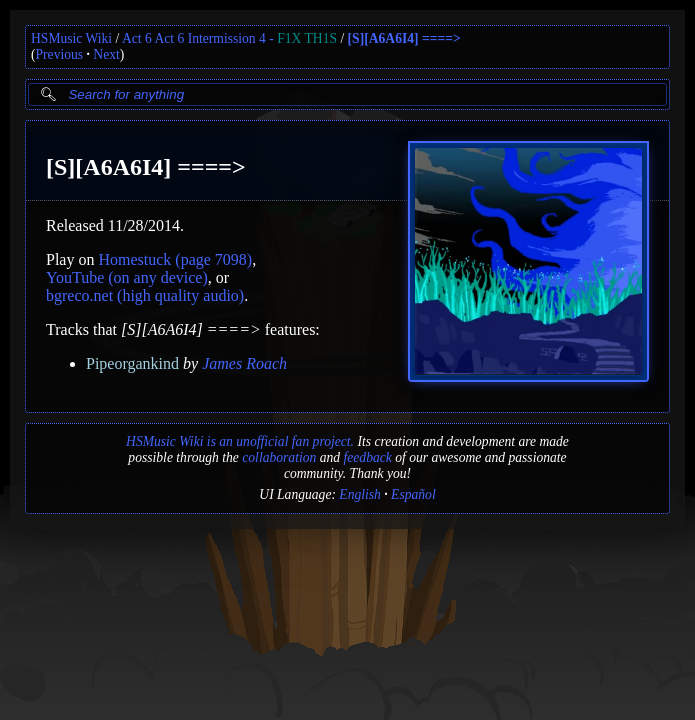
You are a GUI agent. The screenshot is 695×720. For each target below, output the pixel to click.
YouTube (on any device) (127, 277)
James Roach (244, 363)
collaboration (279, 457)
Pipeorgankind (132, 363)
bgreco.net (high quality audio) (145, 295)
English (360, 494)
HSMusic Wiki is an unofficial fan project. (240, 441)
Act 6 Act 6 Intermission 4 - (229, 38)
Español (413, 494)
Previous (60, 54)
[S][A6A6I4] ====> (404, 38)
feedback (367, 457)
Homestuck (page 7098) (175, 259)
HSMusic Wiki (71, 38)
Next (106, 54)
